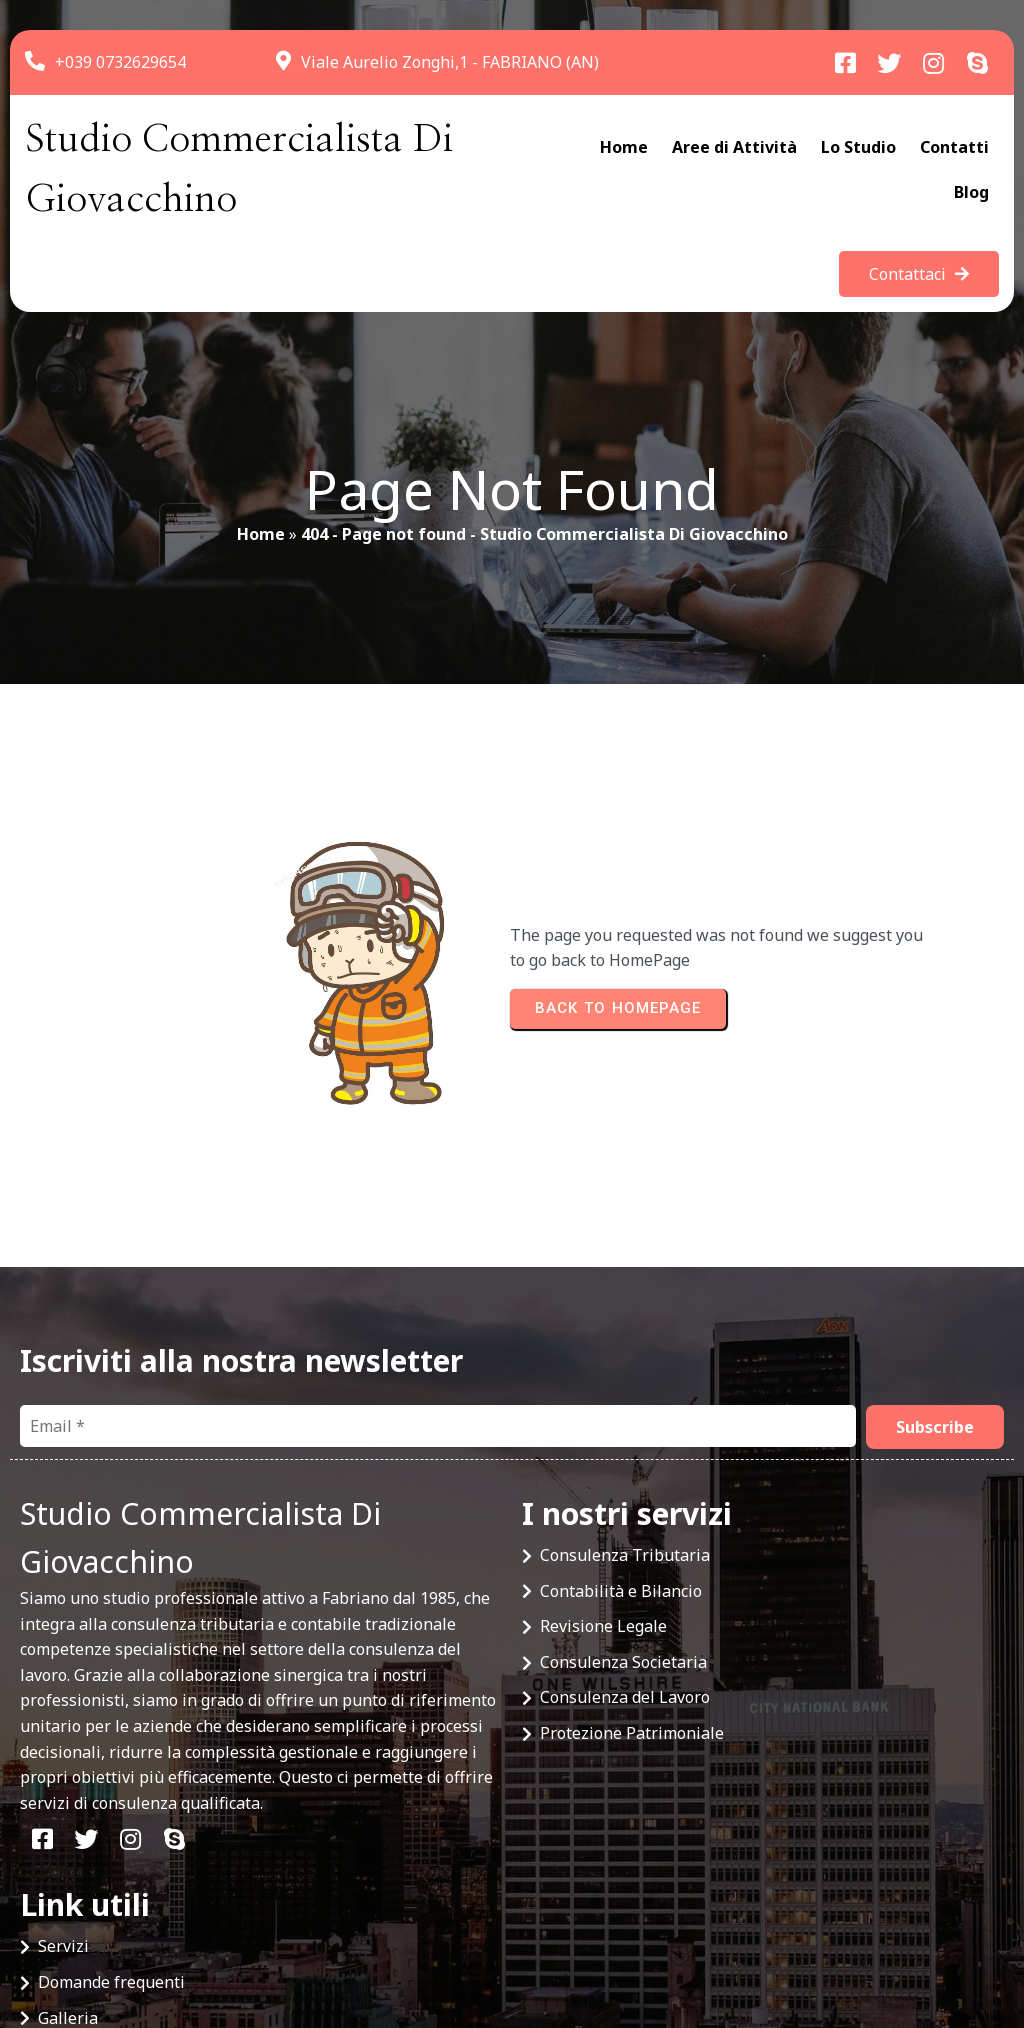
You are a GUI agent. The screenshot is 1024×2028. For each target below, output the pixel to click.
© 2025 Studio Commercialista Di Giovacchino (191, 1939)
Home (261, 545)
